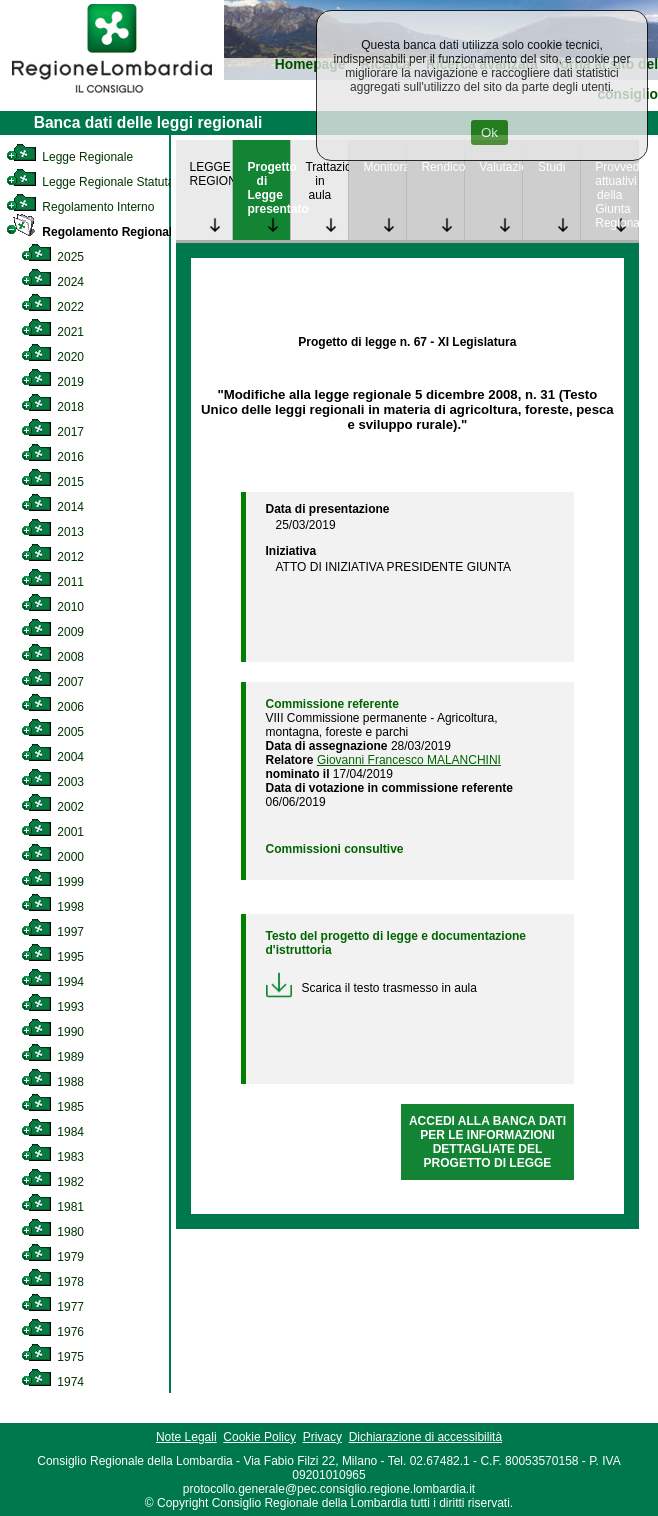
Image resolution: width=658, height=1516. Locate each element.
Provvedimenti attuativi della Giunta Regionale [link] (616, 195)
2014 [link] (52, 507)
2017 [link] (52, 432)
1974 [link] (52, 1382)
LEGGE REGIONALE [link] (211, 174)
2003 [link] (52, 782)
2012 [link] (52, 557)
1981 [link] (52, 1207)
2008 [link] (52, 657)
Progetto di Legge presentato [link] (268, 188)
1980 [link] (52, 1232)
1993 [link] (52, 1007)
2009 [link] (52, 632)
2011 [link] (52, 582)
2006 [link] (52, 707)
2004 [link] (52, 757)
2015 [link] (52, 482)
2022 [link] (52, 307)
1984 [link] (52, 1132)
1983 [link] (52, 1157)
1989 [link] (52, 1057)
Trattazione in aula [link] (326, 181)
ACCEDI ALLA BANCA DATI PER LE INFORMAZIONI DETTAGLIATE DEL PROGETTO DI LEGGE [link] (487, 1142)
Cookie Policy (259, 1437)
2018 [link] (52, 407)
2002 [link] (52, 807)
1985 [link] (52, 1107)
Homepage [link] (310, 64)
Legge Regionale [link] (69, 157)
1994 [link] (52, 982)
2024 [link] (52, 282)
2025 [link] (52, 257)
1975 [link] (52, 1357)
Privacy (322, 1437)
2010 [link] (52, 607)
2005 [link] (52, 732)
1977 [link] (52, 1307)
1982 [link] (52, 1182)
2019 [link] (52, 382)
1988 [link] (52, 1082)
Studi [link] (551, 167)
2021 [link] (52, 332)
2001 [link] (52, 832)
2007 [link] (52, 682)
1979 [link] (52, 1257)
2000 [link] (52, 857)
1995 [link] (52, 957)
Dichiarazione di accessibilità (425, 1437)
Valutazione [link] (500, 167)
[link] (112, 96)
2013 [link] (52, 532)
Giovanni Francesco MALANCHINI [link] (409, 760)
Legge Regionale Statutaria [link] (97, 182)
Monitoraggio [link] (384, 167)
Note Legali (186, 1437)
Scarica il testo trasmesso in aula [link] (371, 988)
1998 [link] (52, 907)
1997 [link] (52, 932)
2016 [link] (52, 457)
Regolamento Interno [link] (80, 207)
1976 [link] (52, 1332)
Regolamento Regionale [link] (92, 232)
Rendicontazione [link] (442, 167)
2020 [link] (52, 357)
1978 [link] (52, 1282)
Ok (489, 132)
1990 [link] (52, 1032)
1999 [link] (52, 882)
